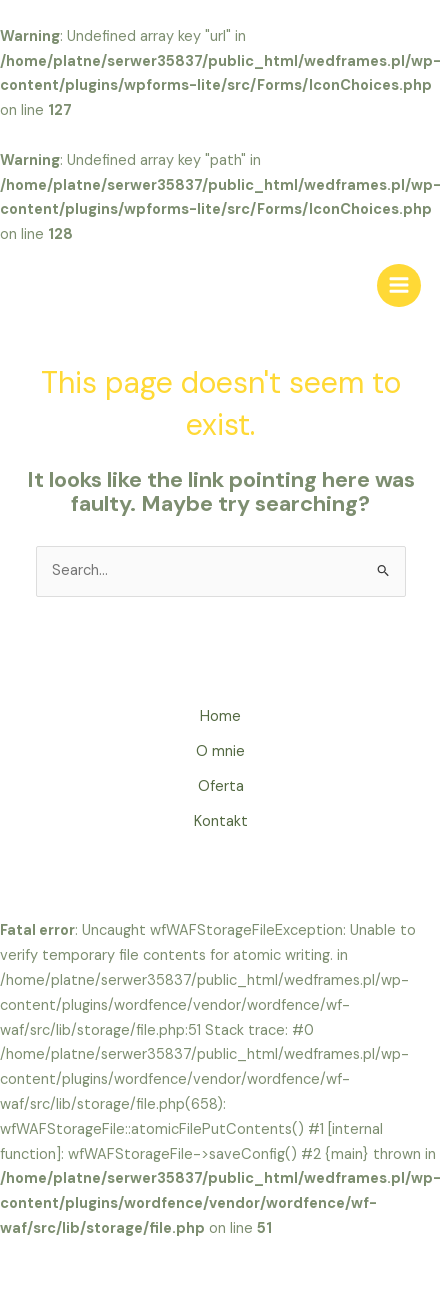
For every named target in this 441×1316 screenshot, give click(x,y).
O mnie (220, 751)
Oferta (221, 786)
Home (220, 716)
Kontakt (221, 821)
